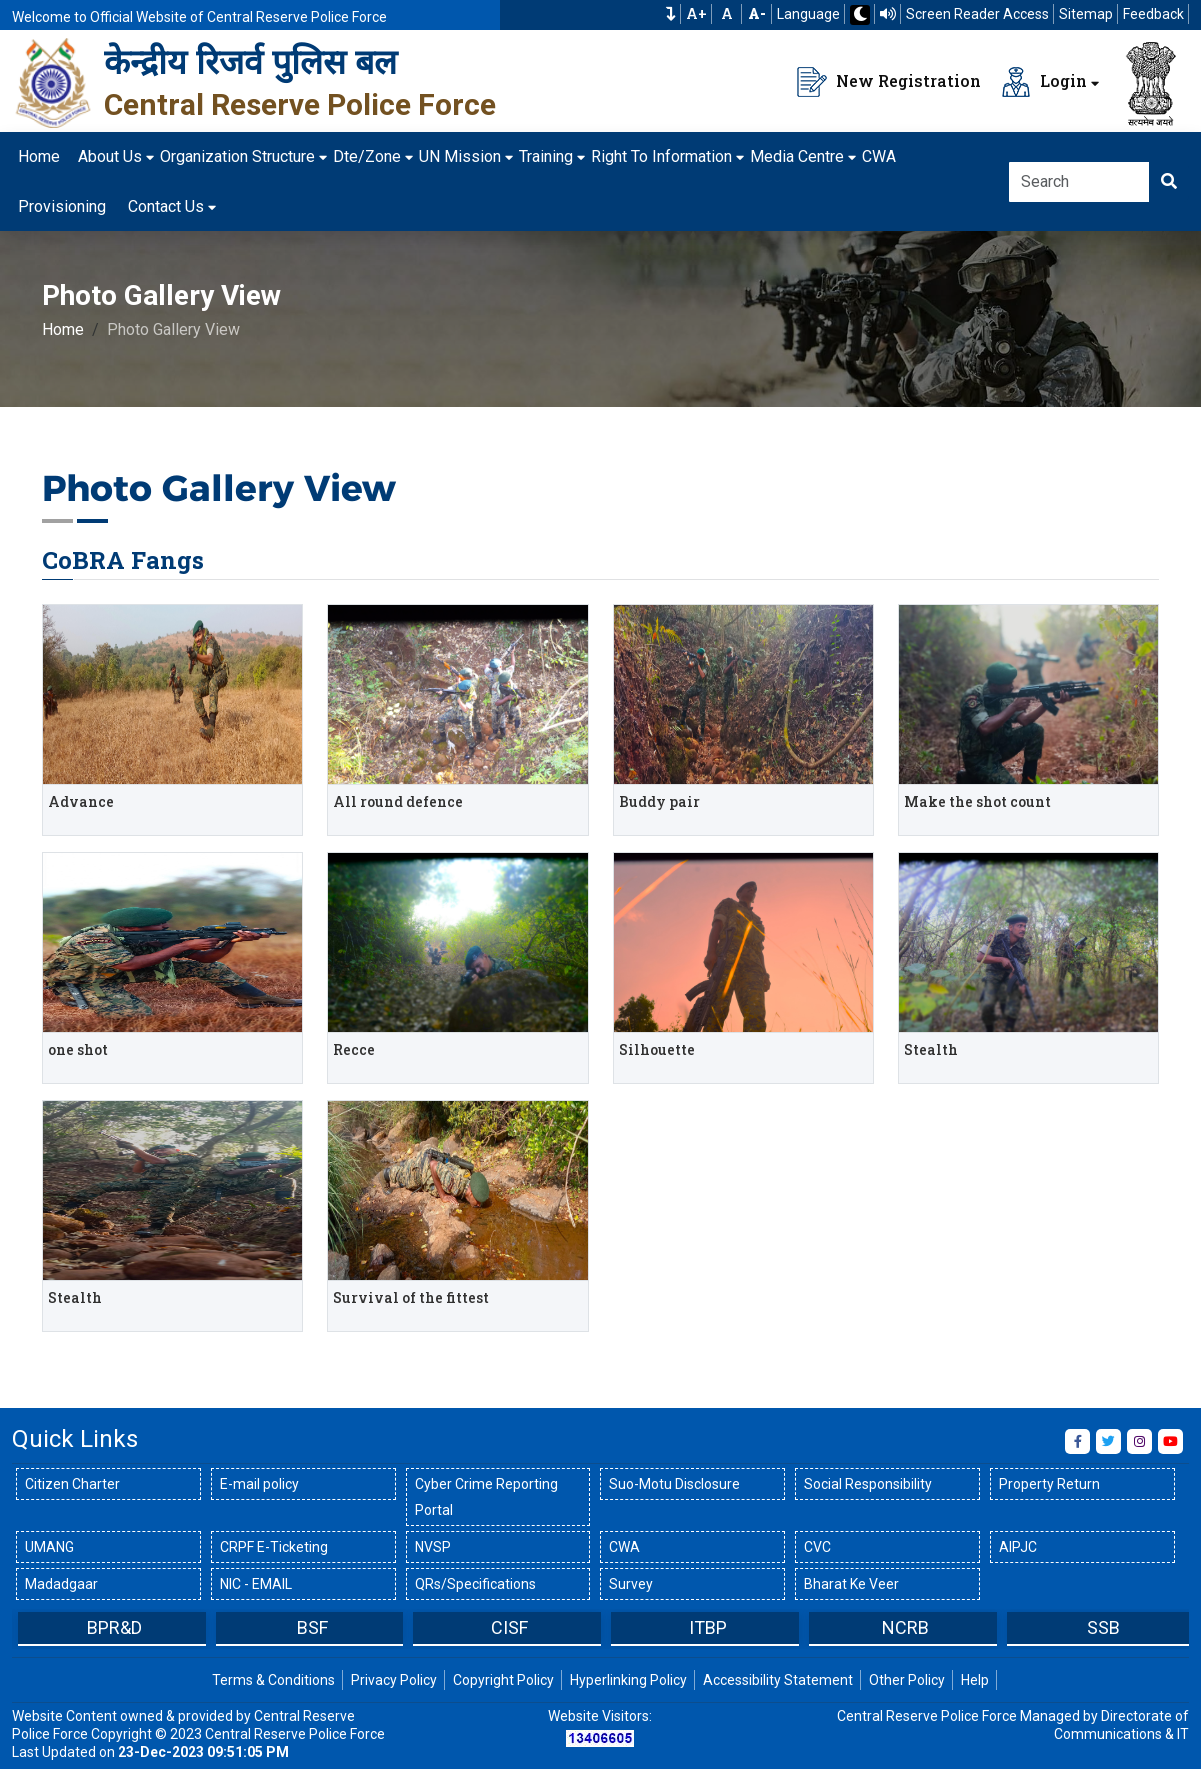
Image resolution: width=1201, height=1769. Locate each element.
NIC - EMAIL (256, 1584)
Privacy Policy (394, 1680)
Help (975, 1680)
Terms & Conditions (273, 1680)
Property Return (1049, 1484)
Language (808, 14)
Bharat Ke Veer (851, 1584)
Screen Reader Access (977, 14)
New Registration (889, 82)
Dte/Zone (367, 156)
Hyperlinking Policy (628, 1680)
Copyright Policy (503, 1680)
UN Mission (460, 156)
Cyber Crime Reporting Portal (486, 1497)
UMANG (49, 1547)
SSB (1103, 1627)
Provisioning (62, 206)
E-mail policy (259, 1484)
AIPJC (1018, 1547)
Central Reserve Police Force (300, 104)
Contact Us (166, 206)
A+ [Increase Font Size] (696, 14)
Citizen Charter (72, 1484)
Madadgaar (61, 1584)
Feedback (1153, 14)
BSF (312, 1627)
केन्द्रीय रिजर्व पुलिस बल (250, 62)
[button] (671, 14)
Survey (631, 1584)
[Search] (1079, 182)
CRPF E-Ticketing (274, 1547)
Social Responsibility (868, 1484)
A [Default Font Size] (727, 14)
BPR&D (114, 1627)
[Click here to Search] (1169, 182)
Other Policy (907, 1680)
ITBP (708, 1627)
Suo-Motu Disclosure (674, 1484)
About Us (110, 156)
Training (546, 156)
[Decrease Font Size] (757, 14)
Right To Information (661, 156)
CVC (817, 1547)
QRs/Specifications (475, 1584)
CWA (879, 156)
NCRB (905, 1627)
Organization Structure (237, 156)
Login (1044, 82)
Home (39, 156)
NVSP (433, 1547)
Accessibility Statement (778, 1680)
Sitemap (1086, 14)
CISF (509, 1627)
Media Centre (797, 156)
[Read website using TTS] (888, 14)
